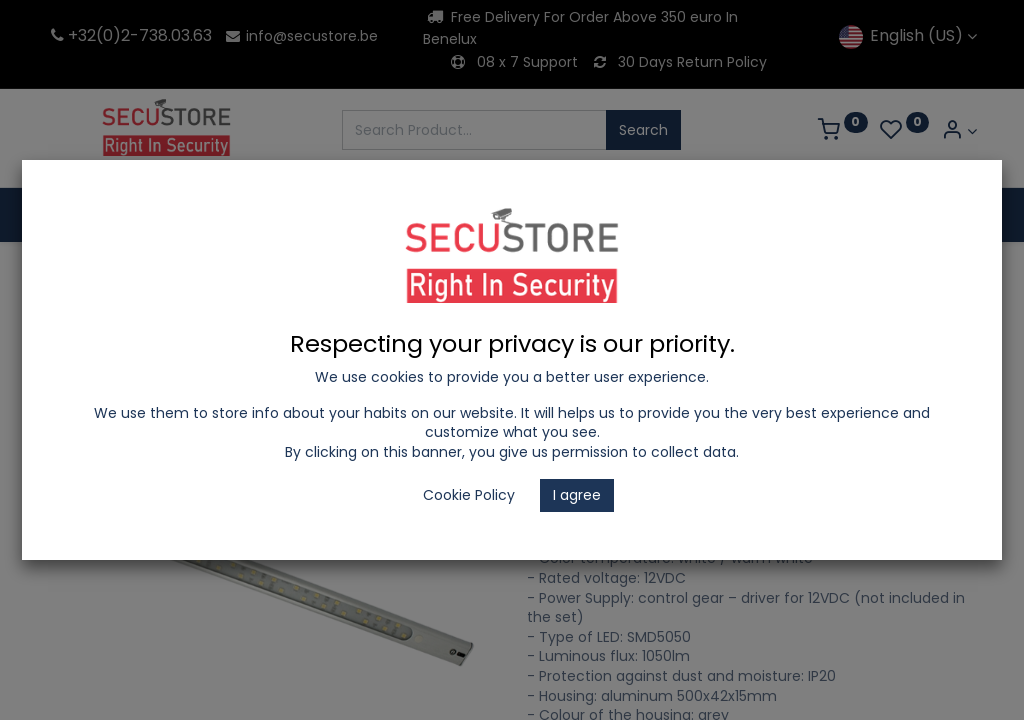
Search (643, 130)
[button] (957, 341)
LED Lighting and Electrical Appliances (291, 271)
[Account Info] (959, 131)
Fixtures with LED (502, 271)
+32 (71, 35)
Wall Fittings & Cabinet (663, 271)
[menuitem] (100, 215)
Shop (119, 271)
